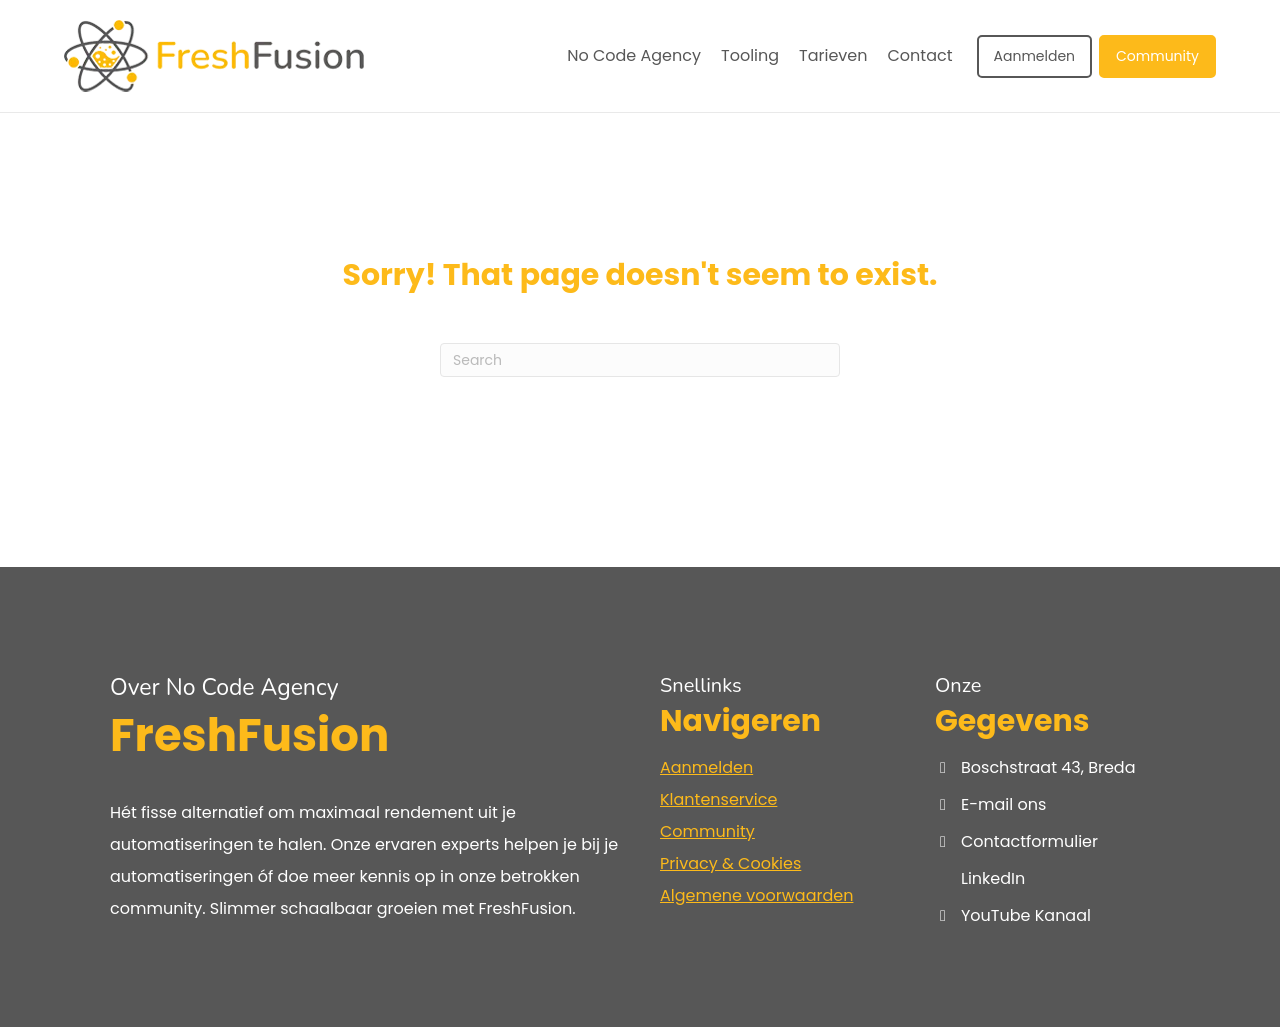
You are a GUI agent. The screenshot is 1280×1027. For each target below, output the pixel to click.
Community (1157, 56)
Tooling (750, 55)
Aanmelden (1035, 56)
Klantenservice (718, 799)
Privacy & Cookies (730, 863)
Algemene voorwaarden (756, 895)
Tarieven (833, 55)
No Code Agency (634, 55)
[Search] (640, 360)
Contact (920, 55)
